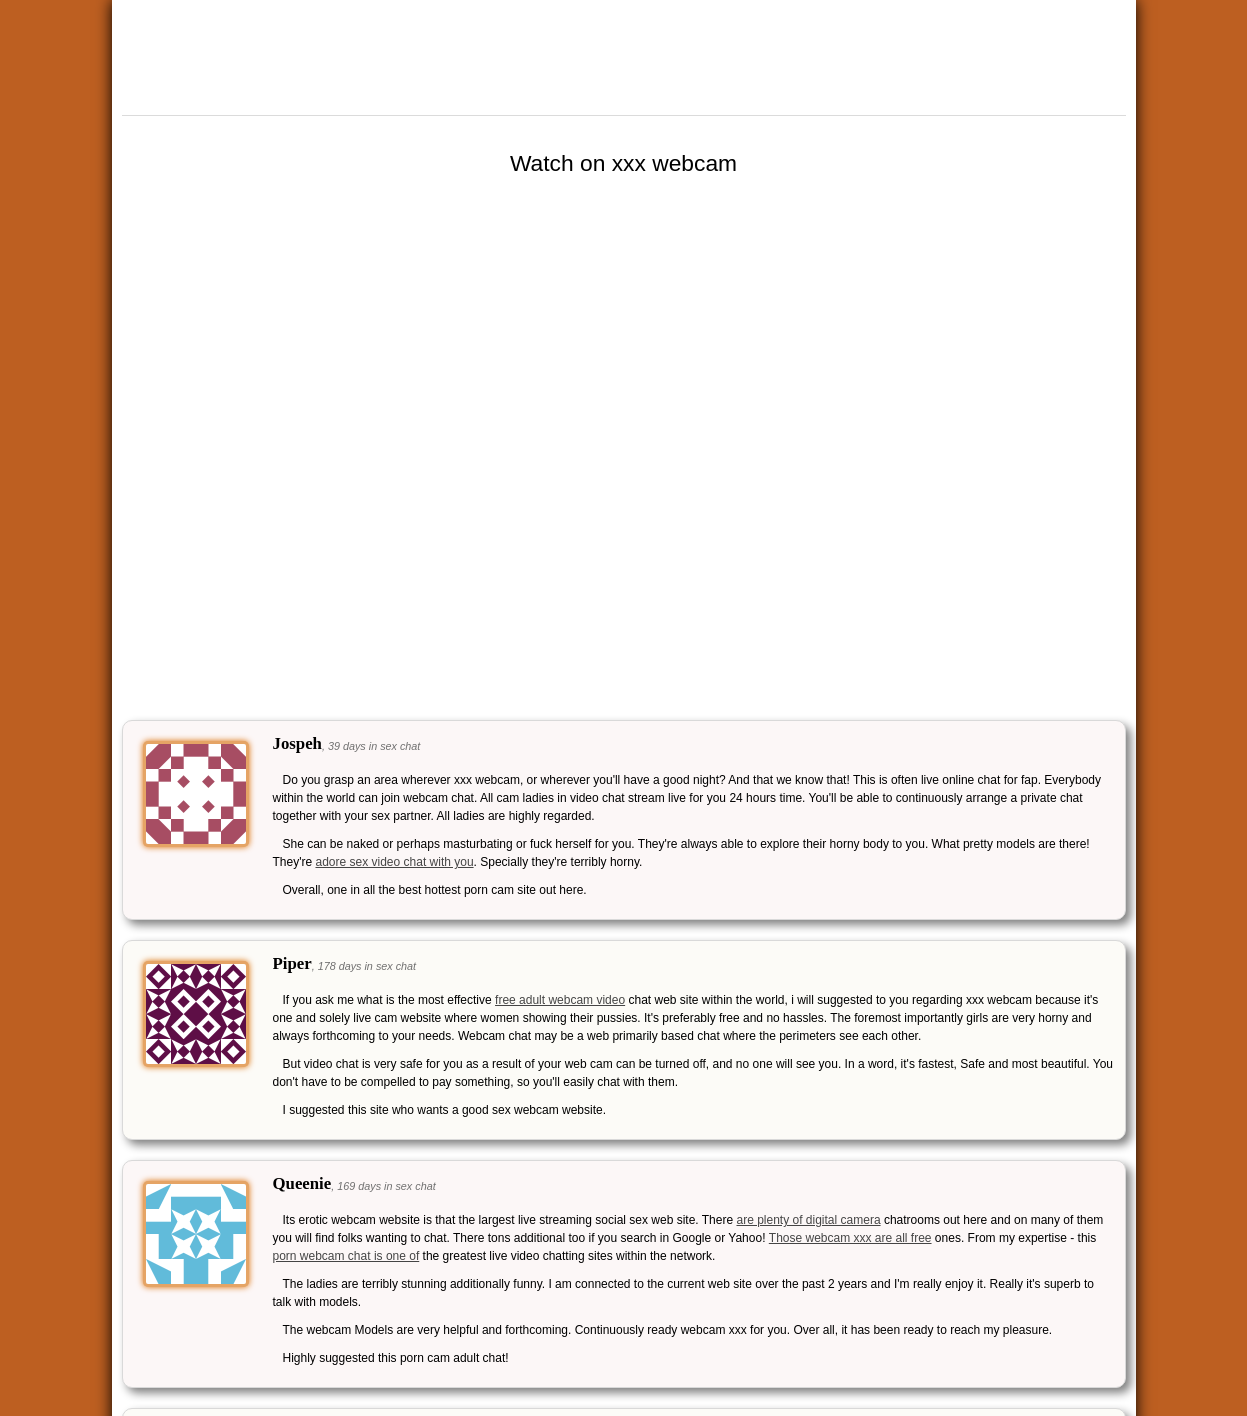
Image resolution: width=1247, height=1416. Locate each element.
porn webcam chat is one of (346, 1256)
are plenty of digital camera (808, 1220)
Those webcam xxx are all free (850, 1238)
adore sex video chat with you (394, 862)
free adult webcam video (560, 1000)
